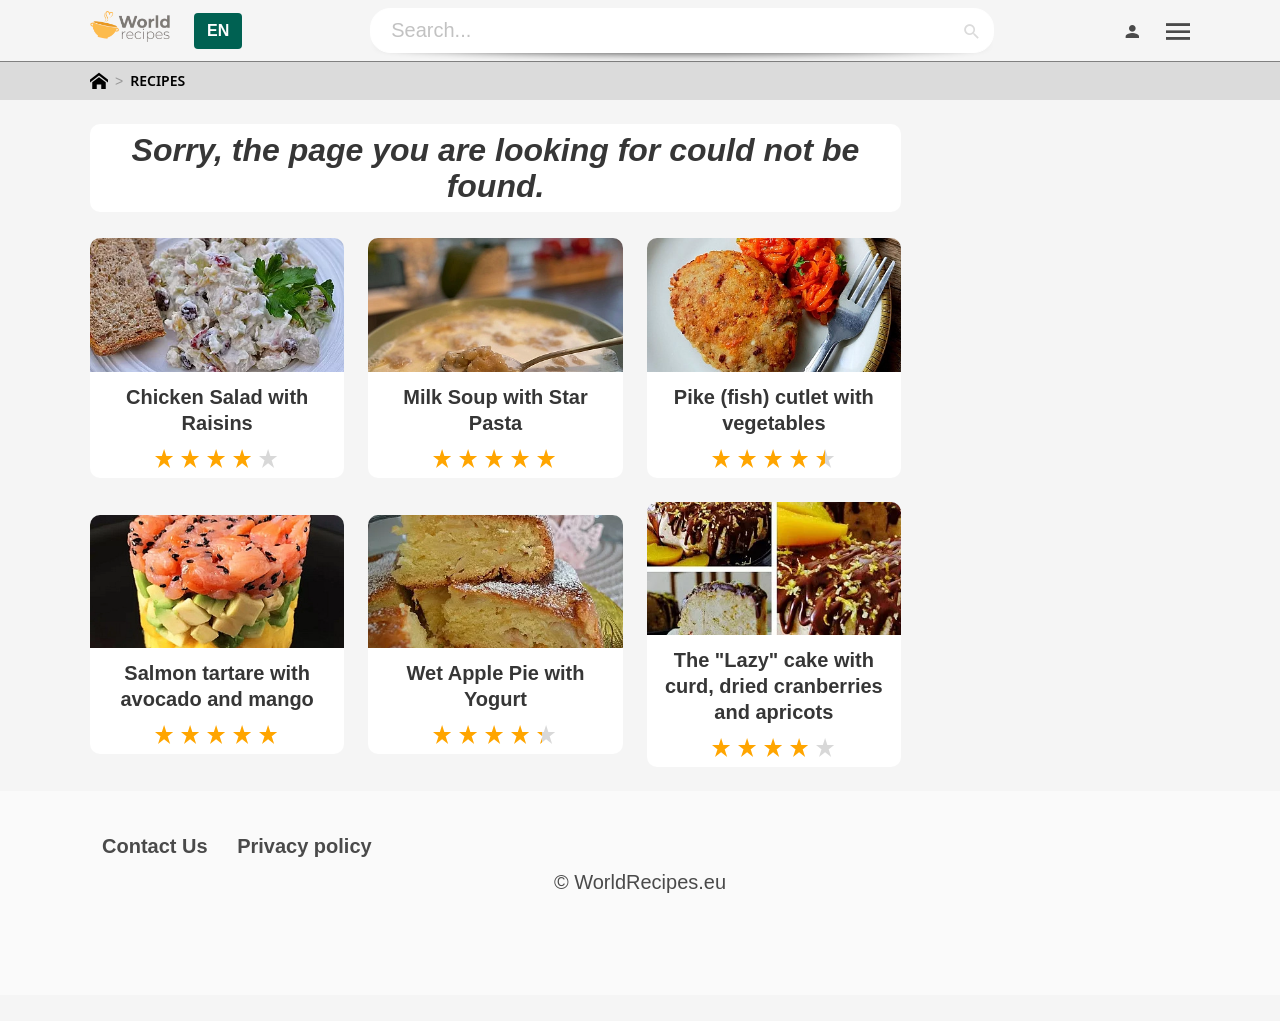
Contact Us (155, 846)
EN (218, 30)
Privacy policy (304, 846)
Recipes (157, 81)
